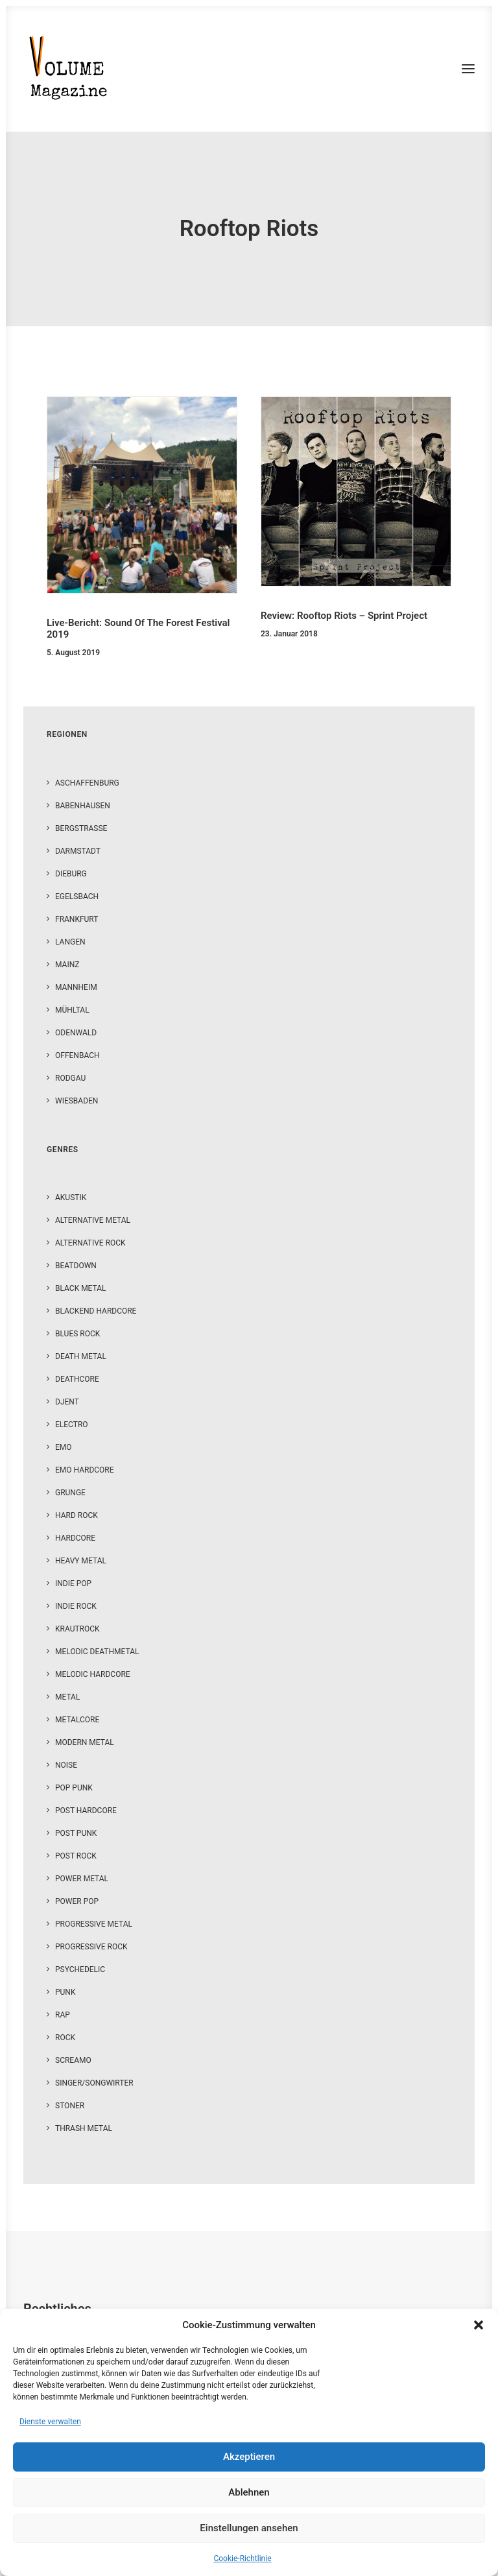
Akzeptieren (249, 2456)
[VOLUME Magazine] (68, 68)
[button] (478, 2324)
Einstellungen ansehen (249, 2528)
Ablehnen (248, 2492)
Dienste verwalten (50, 2421)
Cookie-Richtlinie (242, 2558)
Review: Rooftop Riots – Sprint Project (344, 615)
